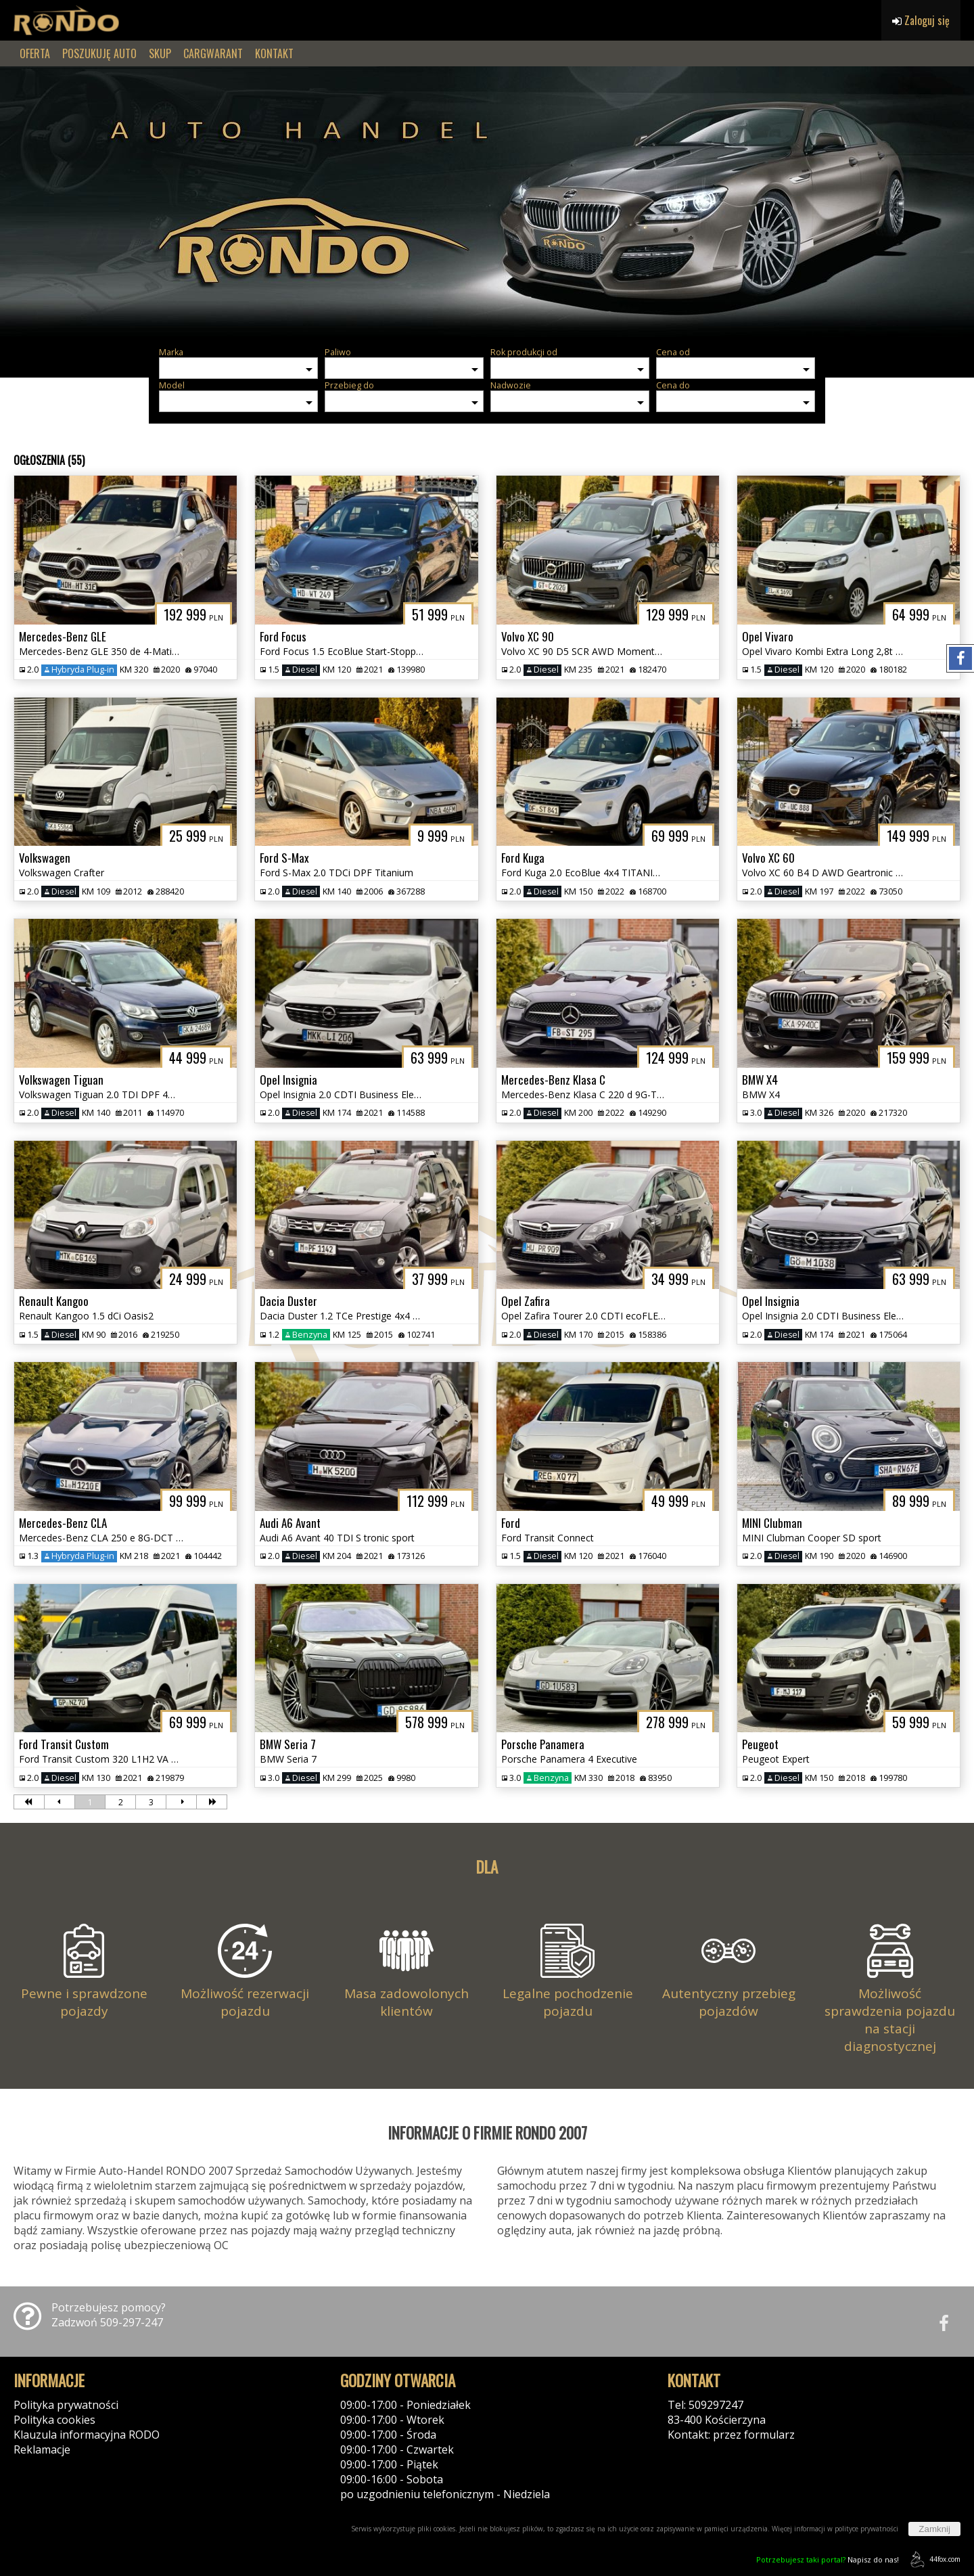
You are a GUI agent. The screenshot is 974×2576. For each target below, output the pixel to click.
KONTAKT (274, 53)
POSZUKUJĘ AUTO (99, 53)
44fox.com (933, 2559)
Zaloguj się (921, 20)
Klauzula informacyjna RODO (87, 2434)
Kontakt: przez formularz (731, 2434)
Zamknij (934, 2529)
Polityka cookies (54, 2419)
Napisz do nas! (827, 2559)
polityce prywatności (866, 2528)
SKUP (160, 53)
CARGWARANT (213, 53)
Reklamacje (42, 2449)
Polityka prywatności (66, 2404)
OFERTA (35, 53)
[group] (487, 201)
